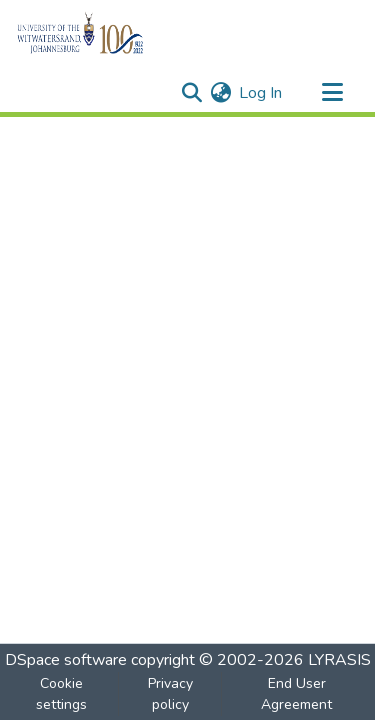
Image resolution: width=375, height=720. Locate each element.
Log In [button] (261, 93)
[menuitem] (220, 93)
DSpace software (66, 660)
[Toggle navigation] (332, 93)
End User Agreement (296, 694)
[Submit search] (191, 93)
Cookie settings (61, 694)
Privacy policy (170, 694)
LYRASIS (339, 660)
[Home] (114, 33)
